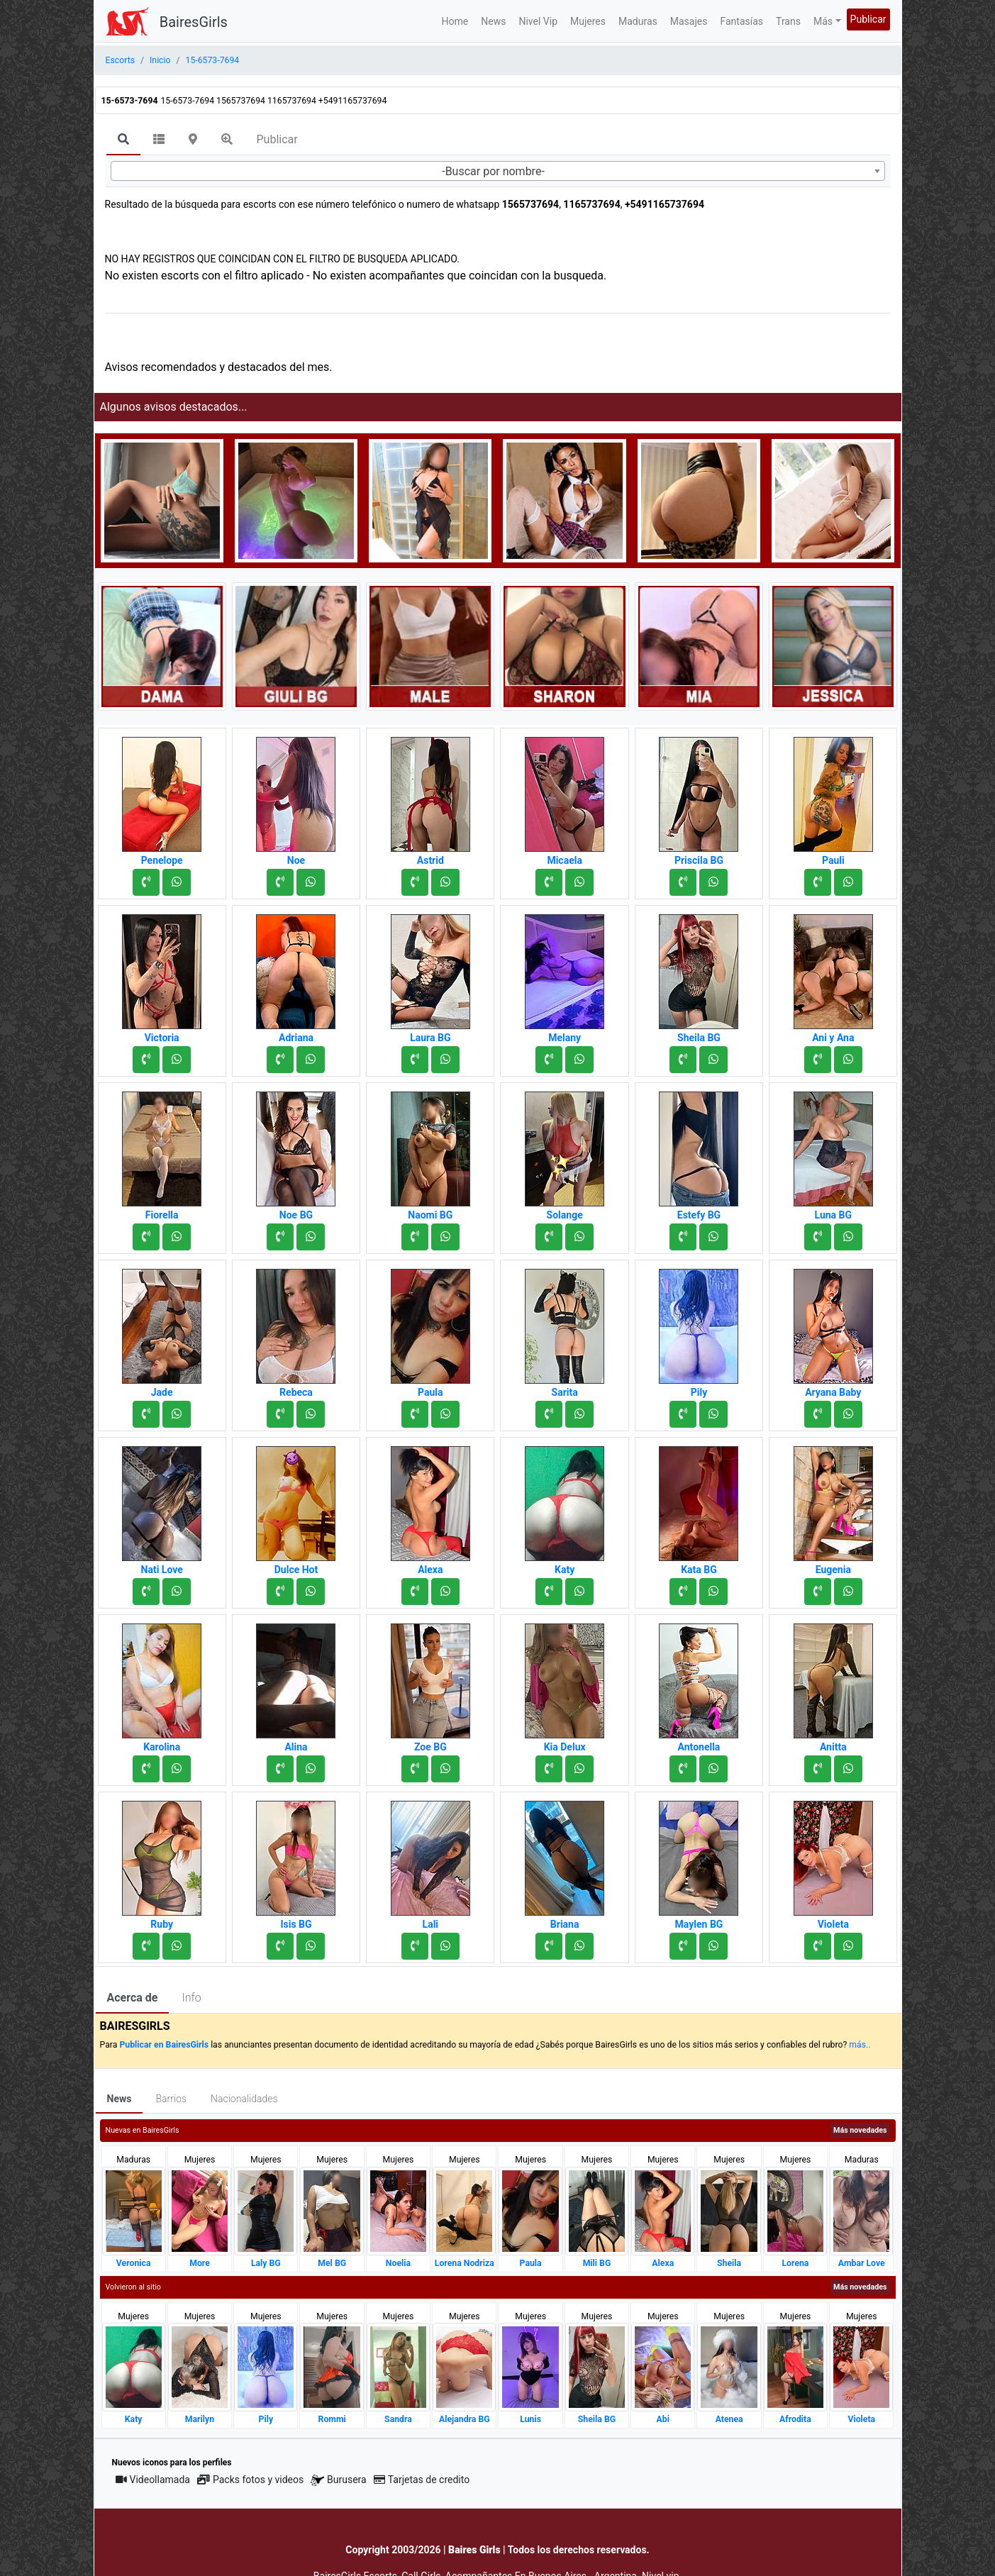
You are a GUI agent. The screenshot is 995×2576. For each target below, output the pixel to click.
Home (455, 21)
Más (823, 21)
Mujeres (588, 21)
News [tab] (119, 2098)
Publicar (868, 19)
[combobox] (498, 171)
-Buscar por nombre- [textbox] (493, 171)
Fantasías (741, 21)
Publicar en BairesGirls (164, 2045)
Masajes (689, 21)
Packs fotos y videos (250, 2479)
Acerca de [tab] (132, 1997)
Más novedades (859, 2130)
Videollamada (153, 2479)
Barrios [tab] (171, 2098)
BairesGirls (194, 21)
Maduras (637, 21)
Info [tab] (191, 1997)
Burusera (338, 2480)
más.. (859, 2045)
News (493, 21)
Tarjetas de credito (422, 2479)
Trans (788, 21)
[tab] (123, 140)
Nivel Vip (537, 21)
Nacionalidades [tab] (244, 2098)
